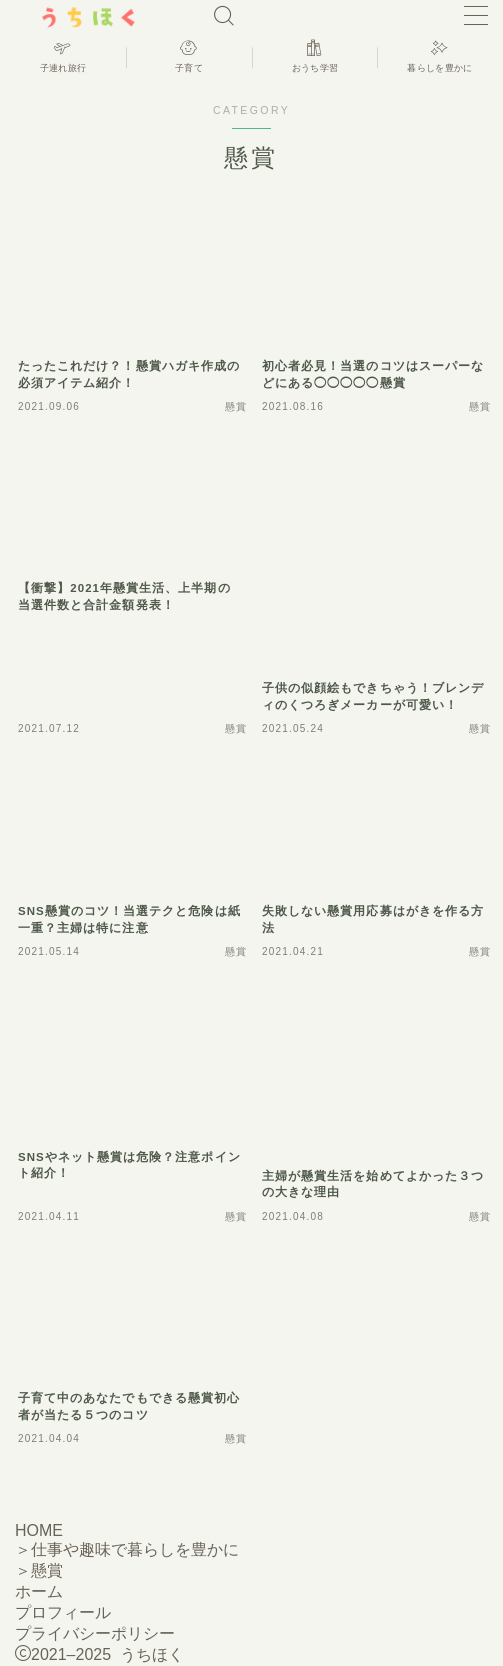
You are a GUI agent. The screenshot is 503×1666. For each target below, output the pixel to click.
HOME (39, 1530)
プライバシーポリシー (95, 1633)
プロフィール (63, 1612)
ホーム (39, 1591)
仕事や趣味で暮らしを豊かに (135, 1549)
